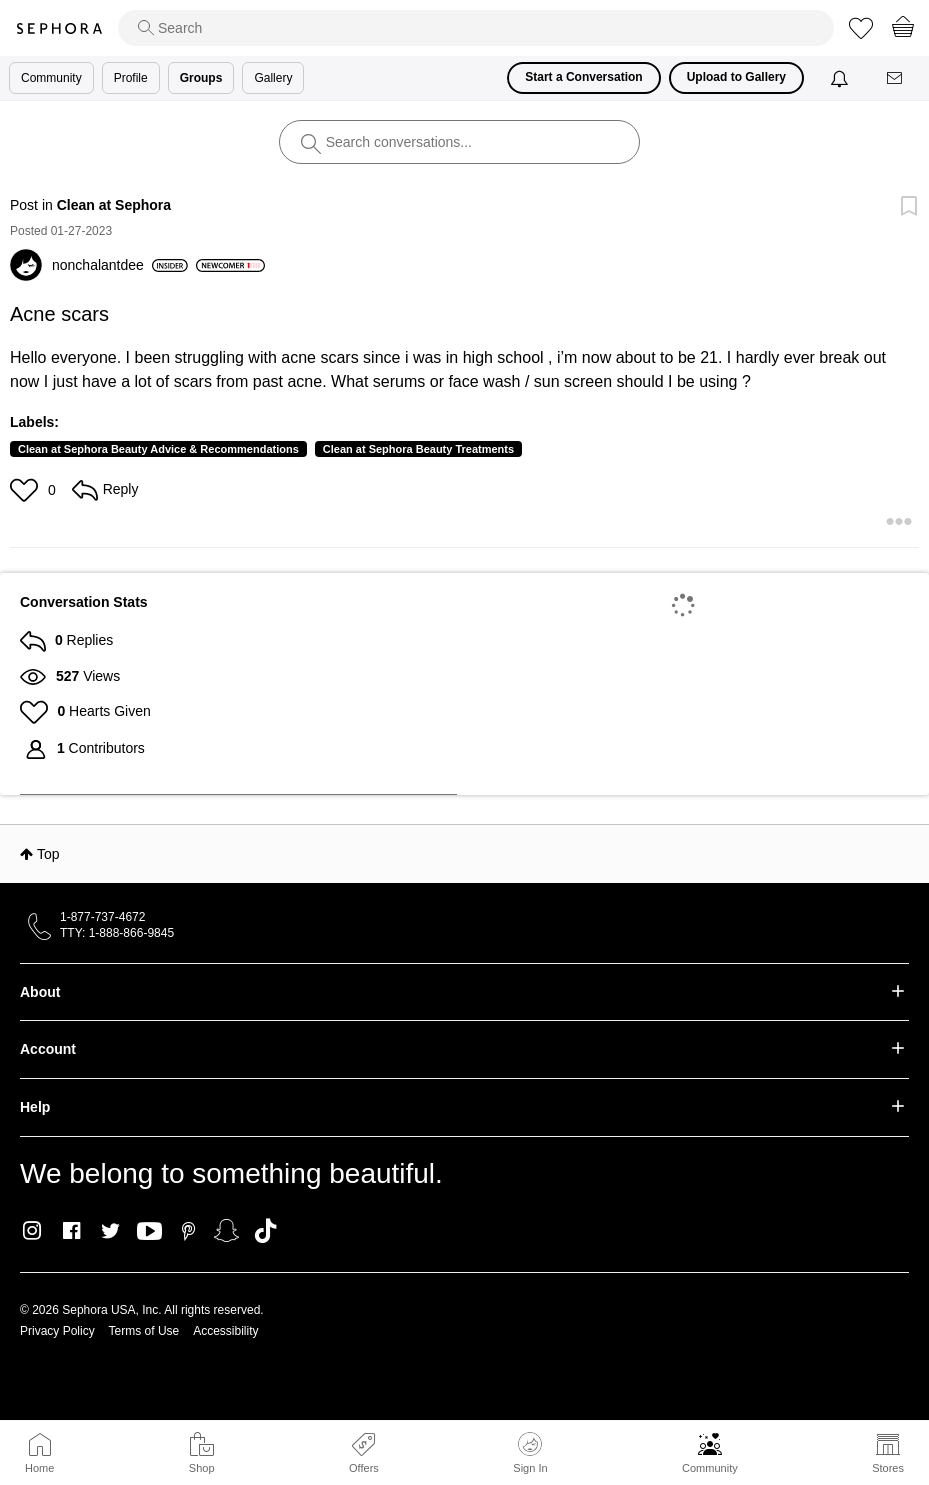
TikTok (265, 1231)
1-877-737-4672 (102, 917)
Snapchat (226, 1231)
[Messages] (896, 78)
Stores (888, 1468)
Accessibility (225, 1331)
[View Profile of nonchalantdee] (120, 265)
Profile (131, 78)
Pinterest (188, 1231)
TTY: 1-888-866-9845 (117, 933)
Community (710, 1468)
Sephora (59, 28)
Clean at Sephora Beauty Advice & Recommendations (158, 449)
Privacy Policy (57, 1331)
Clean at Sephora (114, 205)
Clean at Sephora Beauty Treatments (418, 449)
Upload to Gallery (736, 77)
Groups (201, 78)
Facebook (71, 1231)
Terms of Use (144, 1331)
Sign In (530, 1453)
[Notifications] (841, 78)
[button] (26, 490)
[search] (476, 28)
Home (39, 1468)
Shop (202, 1468)
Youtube (149, 1232)
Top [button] (48, 854)
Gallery (273, 78)
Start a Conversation (583, 77)
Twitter (110, 1231)
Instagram (32, 1231)
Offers (364, 1468)
